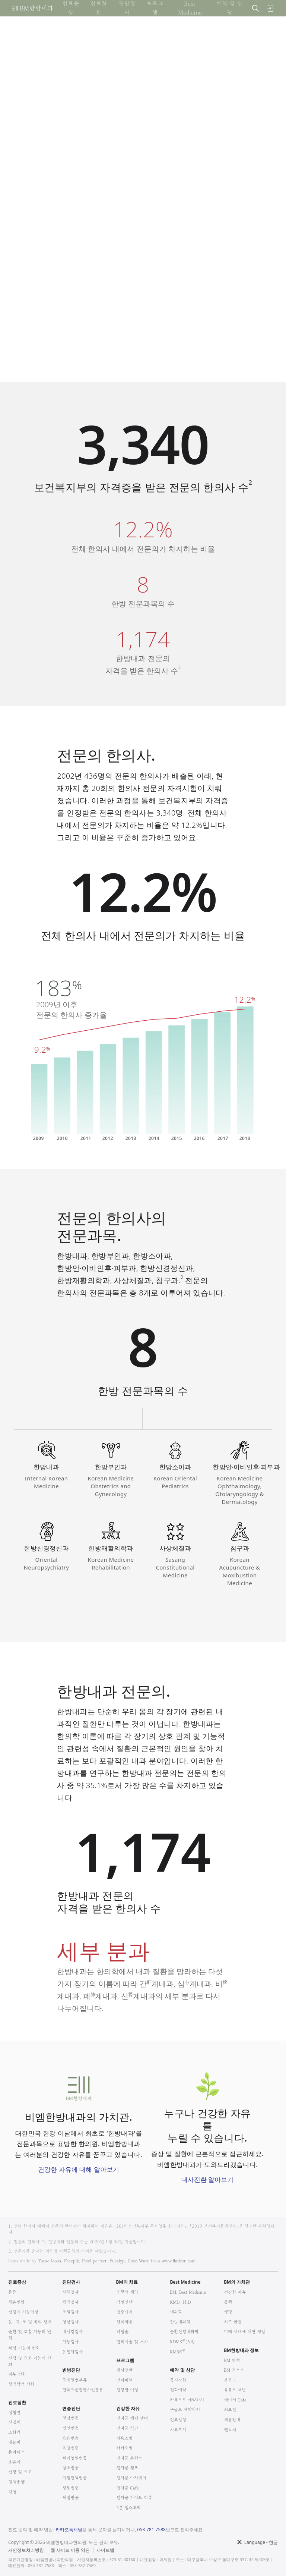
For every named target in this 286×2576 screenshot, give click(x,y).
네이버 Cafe (235, 2400)
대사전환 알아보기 (207, 2179)
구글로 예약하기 (185, 2409)
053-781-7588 (151, 2529)
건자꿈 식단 (127, 2428)
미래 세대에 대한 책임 (244, 2331)
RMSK (177, 2351)
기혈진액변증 (74, 2478)
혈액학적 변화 (21, 2384)
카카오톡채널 (68, 2529)
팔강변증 (70, 2418)
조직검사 (70, 2312)
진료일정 (178, 2419)
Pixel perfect (94, 2261)
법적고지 (98, 2545)
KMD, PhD (180, 2302)
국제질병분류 (74, 2380)
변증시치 (124, 2312)
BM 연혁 (232, 2360)
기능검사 (70, 2341)
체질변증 (70, 2497)
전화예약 (178, 2390)
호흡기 (14, 2462)
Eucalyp (117, 2261)
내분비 (14, 2442)
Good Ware (138, 2261)
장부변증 (70, 2488)
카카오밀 (124, 2448)
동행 (228, 2302)
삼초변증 (70, 2467)
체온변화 (16, 2302)
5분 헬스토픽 (128, 2507)
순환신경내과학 (184, 2331)
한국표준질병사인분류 (82, 2390)
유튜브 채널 (235, 2390)
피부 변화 (17, 2374)
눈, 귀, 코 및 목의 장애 (29, 2322)
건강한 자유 (235, 2292)
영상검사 (70, 2322)
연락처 (230, 2429)
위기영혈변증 (74, 2458)
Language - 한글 (261, 2542)
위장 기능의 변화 (24, 2348)
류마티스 (16, 2452)
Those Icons (49, 2261)
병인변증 (70, 2428)
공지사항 (178, 2380)
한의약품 (124, 2322)
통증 (12, 2292)
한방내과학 (180, 2322)
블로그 (230, 2380)
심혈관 (14, 2412)
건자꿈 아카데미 (131, 2478)
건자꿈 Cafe (127, 2488)
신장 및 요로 (20, 2472)
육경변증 (70, 2448)
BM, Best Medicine (188, 2292)
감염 (12, 2492)
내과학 (176, 2312)
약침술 (122, 2331)
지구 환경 (233, 2322)
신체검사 (70, 2292)
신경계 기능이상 (23, 2312)
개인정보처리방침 (26, 2550)
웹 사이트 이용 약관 (70, 2550)
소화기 (14, 2432)
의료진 (230, 2409)
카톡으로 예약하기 (187, 2400)
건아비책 (124, 2380)
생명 (228, 2312)
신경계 (14, 2422)
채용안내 (232, 2419)
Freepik (71, 2261)
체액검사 (70, 2302)
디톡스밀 (124, 2438)
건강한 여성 (127, 2390)
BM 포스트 (234, 2370)
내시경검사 (72, 2331)
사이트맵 (105, 2550)
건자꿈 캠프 (127, 2467)
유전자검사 (72, 2351)
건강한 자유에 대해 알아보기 (78, 2169)
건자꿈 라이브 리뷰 (134, 2497)
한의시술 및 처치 (132, 2341)
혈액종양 (16, 2482)
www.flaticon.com (179, 2261)
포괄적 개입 (127, 2292)
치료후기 (178, 2429)
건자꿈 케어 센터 (132, 2418)
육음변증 (70, 2438)
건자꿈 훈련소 (129, 2458)
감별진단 (124, 2302)
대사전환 (124, 2370)
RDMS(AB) (182, 2341)
